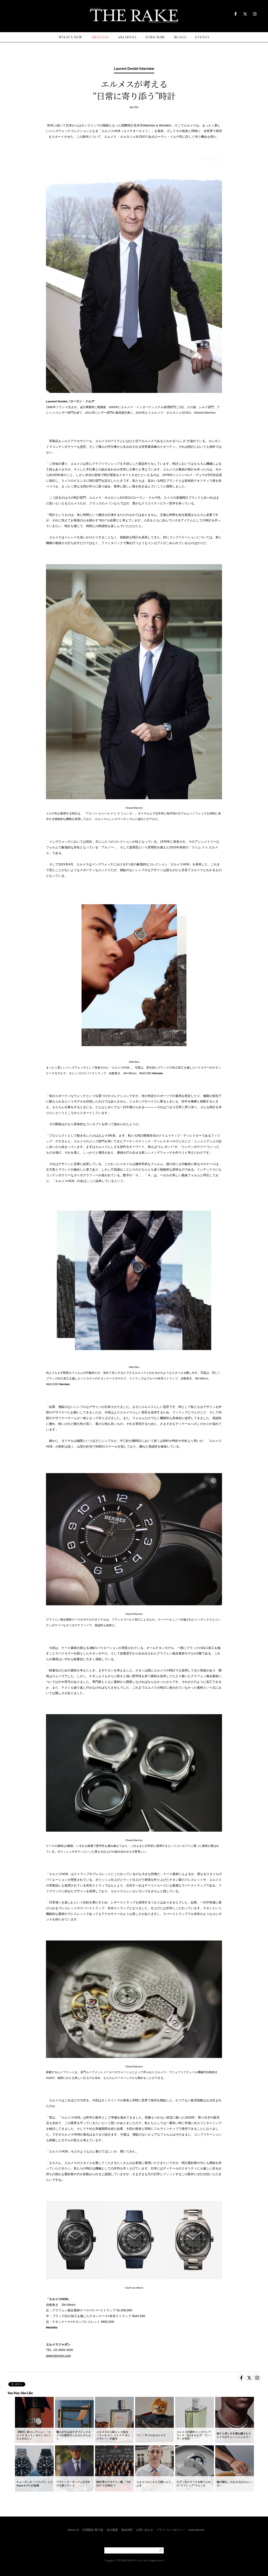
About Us (73, 2529)
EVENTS (202, 37)
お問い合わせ (144, 2529)
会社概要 (112, 2529)
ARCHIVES (127, 37)
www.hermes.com (58, 2355)
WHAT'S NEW (71, 37)
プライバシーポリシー (170, 2529)
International (196, 2529)
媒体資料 (127, 2529)
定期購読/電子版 (92, 2529)
